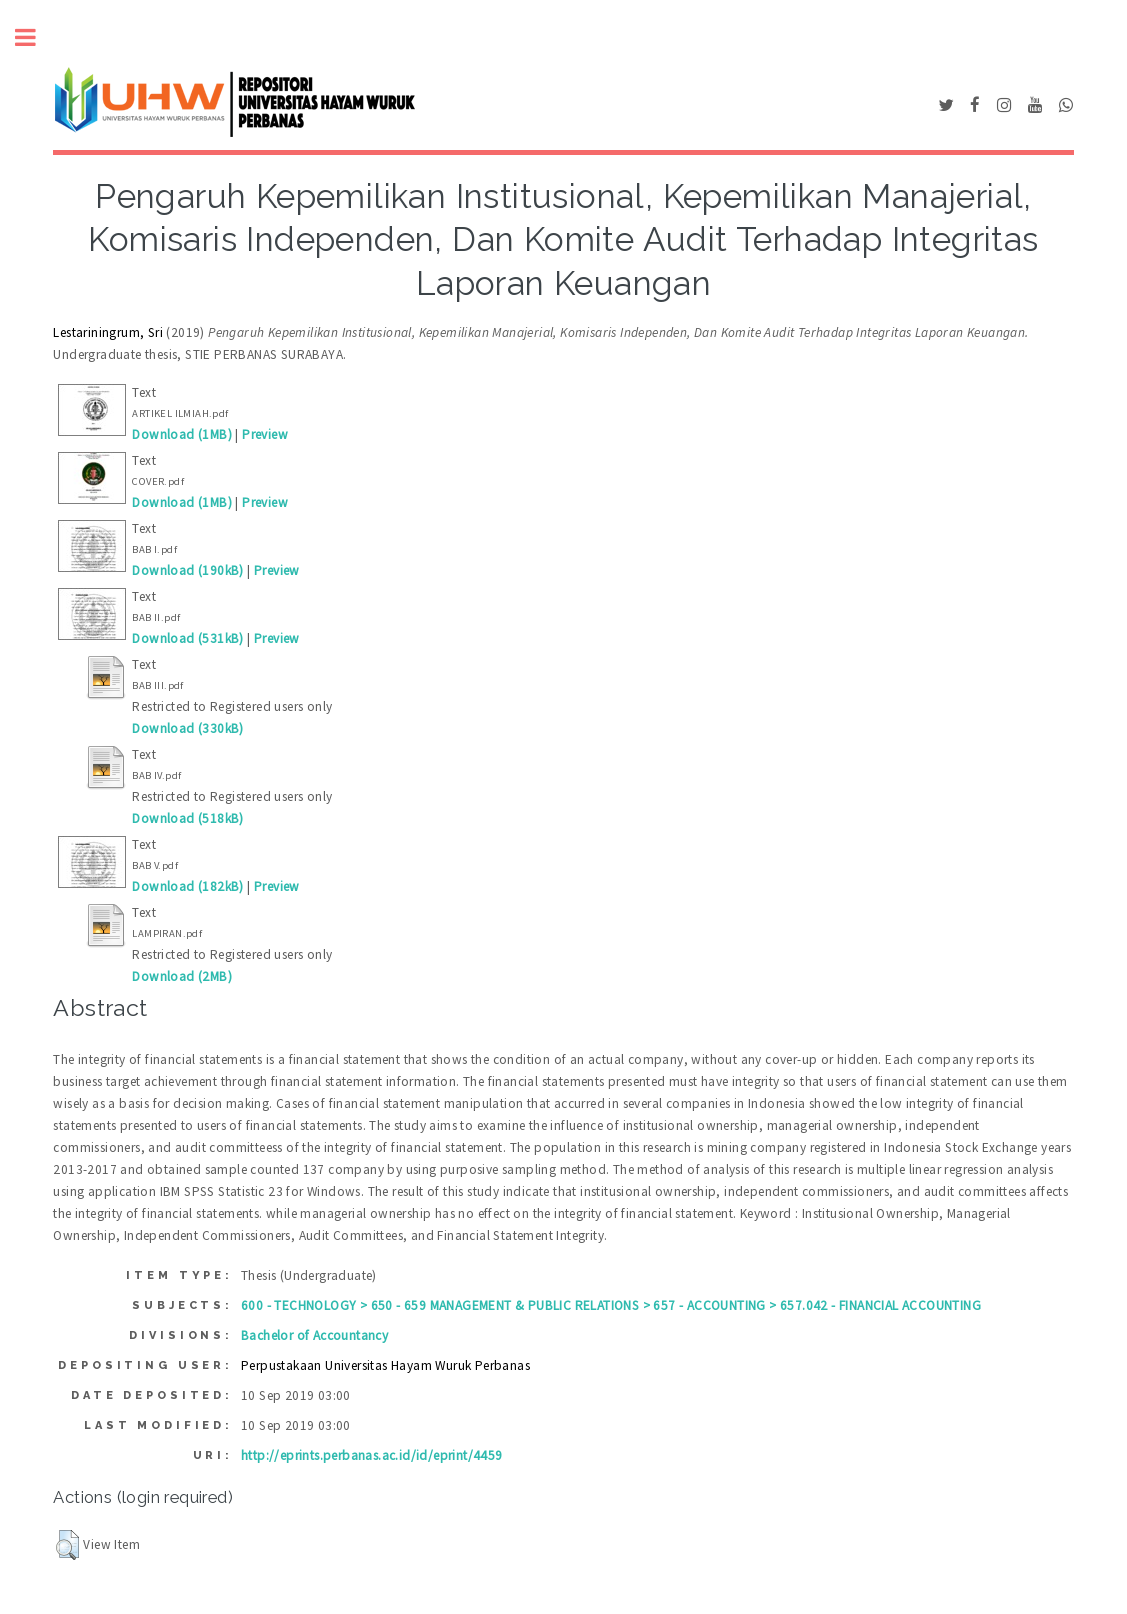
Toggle (36, 37)
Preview (265, 434)
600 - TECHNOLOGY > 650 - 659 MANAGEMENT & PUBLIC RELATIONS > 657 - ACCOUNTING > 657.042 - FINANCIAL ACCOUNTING (611, 1305)
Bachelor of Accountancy (314, 1335)
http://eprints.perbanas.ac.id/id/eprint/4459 (372, 1455)
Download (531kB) (187, 638)
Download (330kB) (187, 728)
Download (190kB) (187, 570)
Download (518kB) (187, 818)
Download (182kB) (187, 886)
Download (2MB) (182, 976)
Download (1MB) (182, 434)
